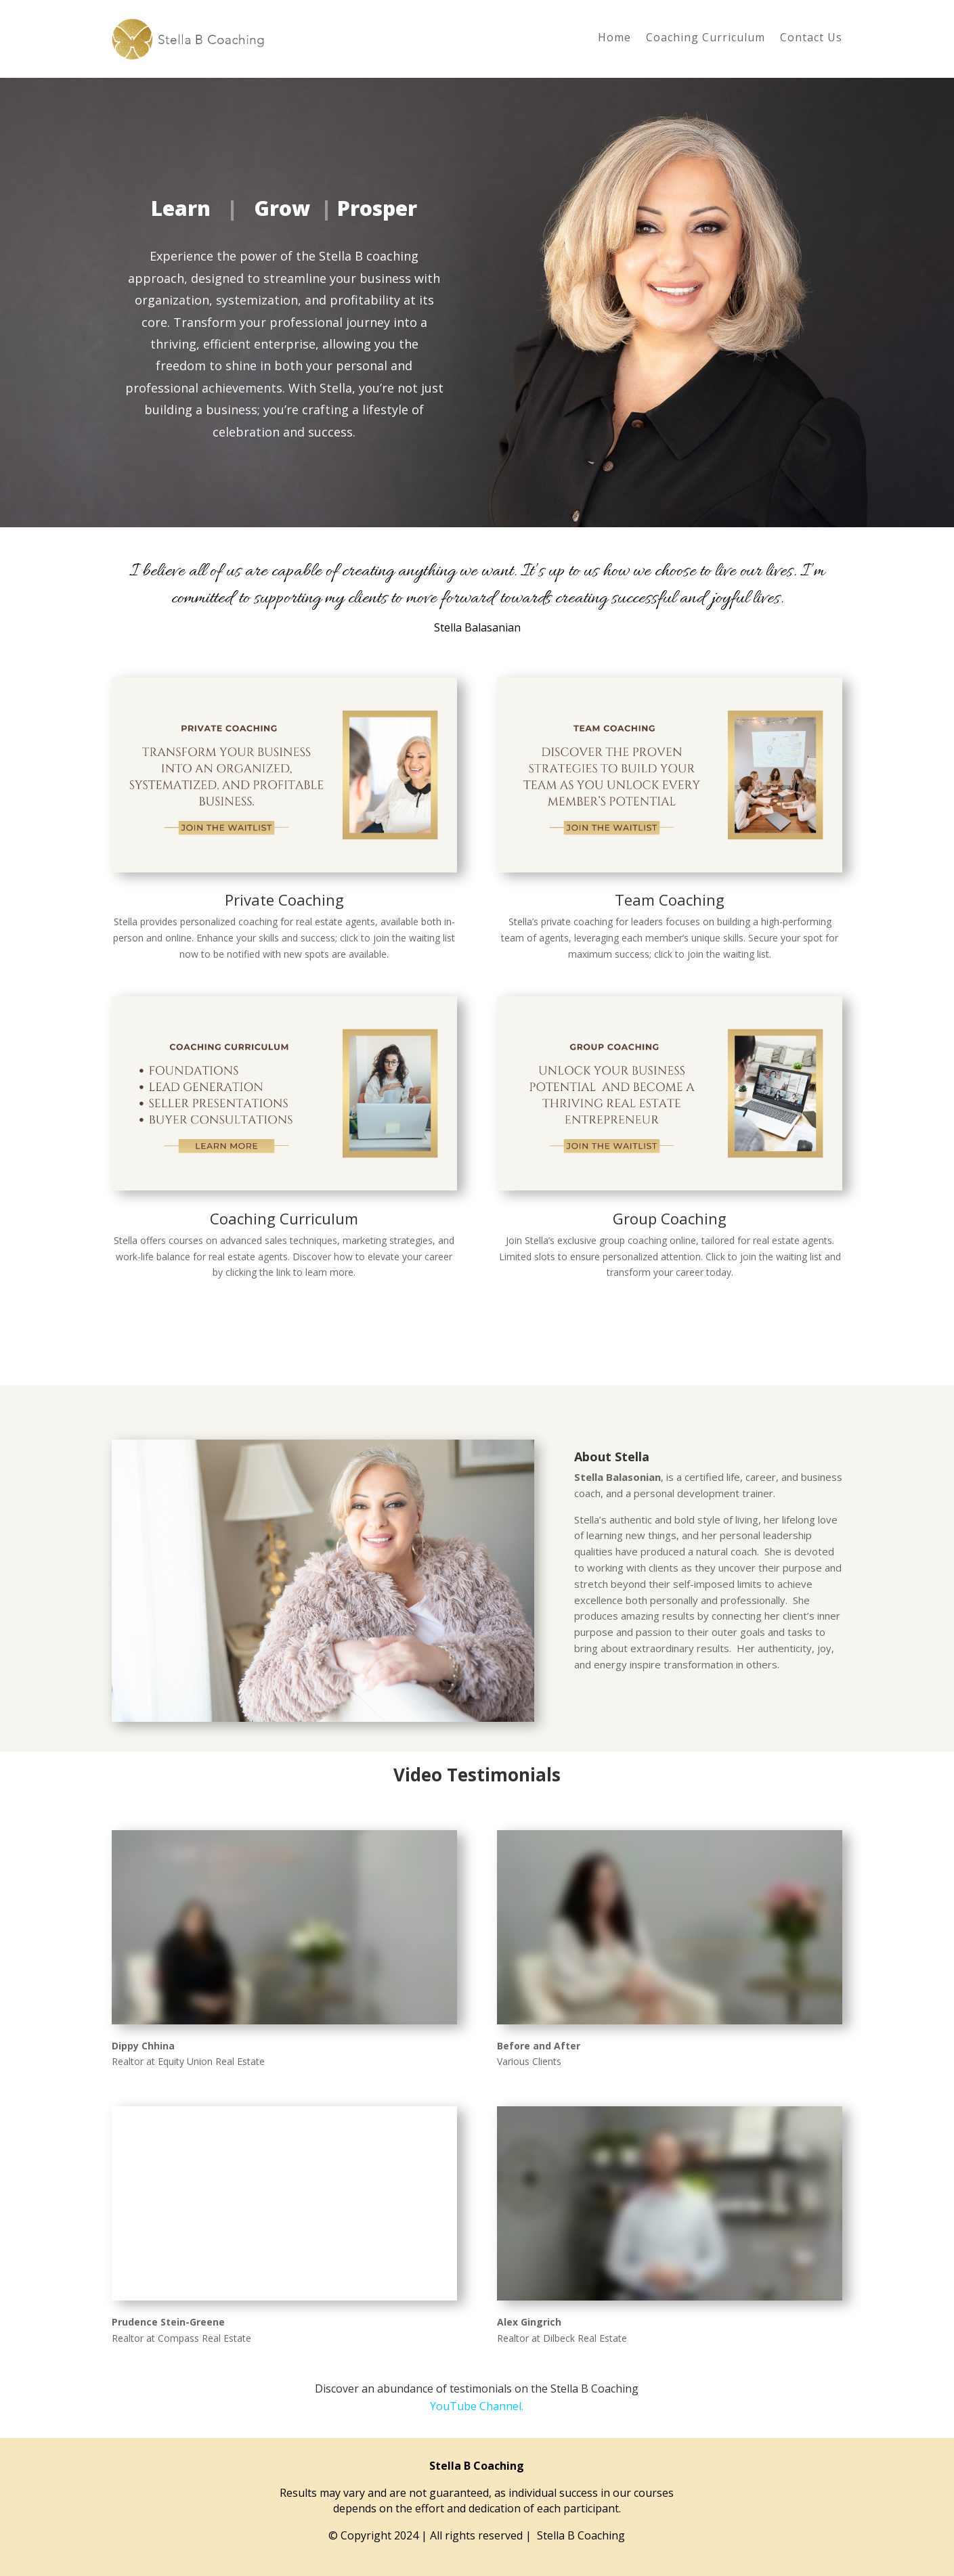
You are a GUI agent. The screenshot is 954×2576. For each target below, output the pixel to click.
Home (614, 38)
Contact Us (811, 38)
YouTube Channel (475, 2406)
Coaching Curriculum (705, 38)
